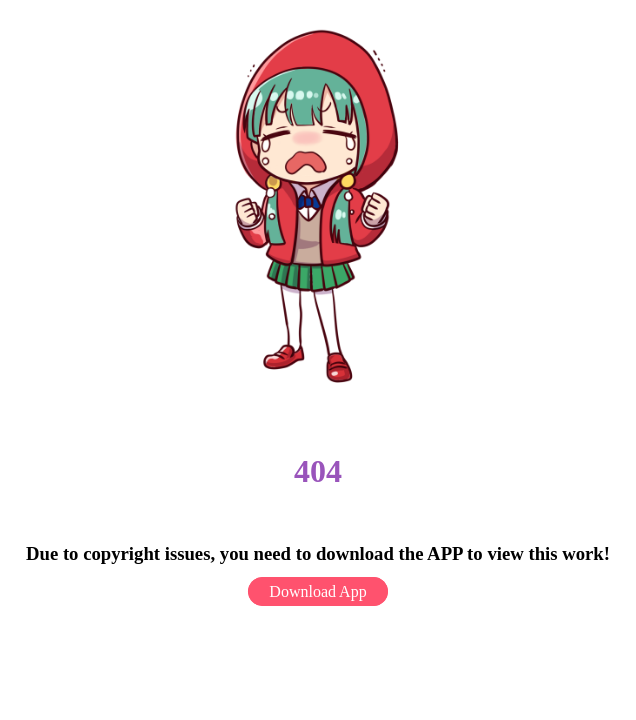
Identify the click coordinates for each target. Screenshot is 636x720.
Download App (317, 591)
